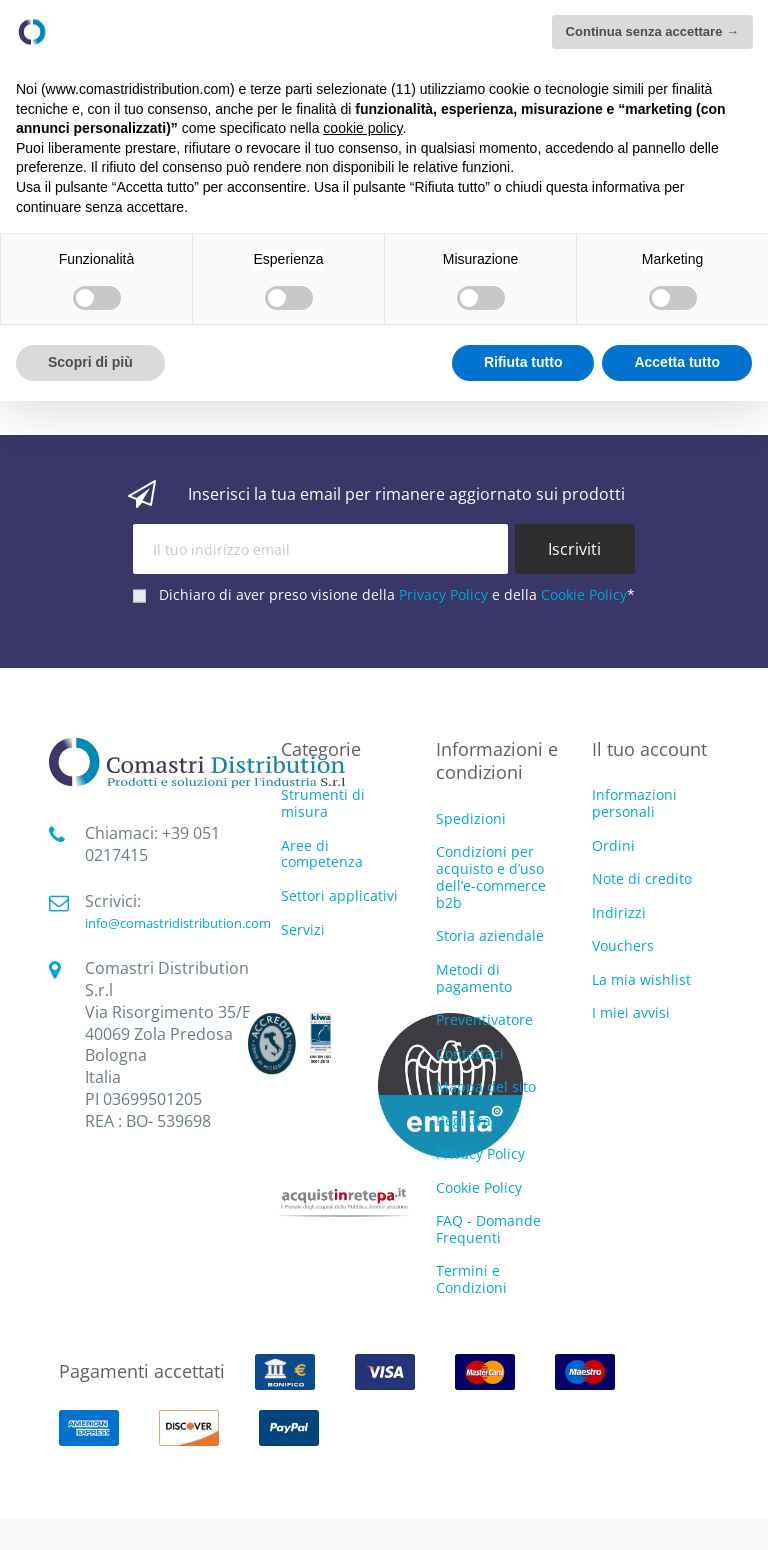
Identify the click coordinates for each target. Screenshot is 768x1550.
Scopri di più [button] (90, 362)
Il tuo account (649, 749)
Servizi (303, 930)
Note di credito (642, 878)
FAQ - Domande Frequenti (488, 1229)
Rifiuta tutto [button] (523, 362)
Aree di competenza (322, 855)
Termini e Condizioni (471, 1279)
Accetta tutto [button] (677, 362)
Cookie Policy (584, 594)
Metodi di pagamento (474, 978)
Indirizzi (619, 912)
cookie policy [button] (362, 128)
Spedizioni (471, 818)
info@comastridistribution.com (178, 923)
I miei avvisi (631, 1012)
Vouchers (623, 945)
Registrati (468, 1120)
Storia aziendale (490, 935)
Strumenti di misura (323, 804)
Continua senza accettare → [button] (652, 31)
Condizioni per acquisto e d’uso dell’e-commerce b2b (491, 876)
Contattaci (470, 1053)
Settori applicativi (339, 896)
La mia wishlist (641, 979)
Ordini (613, 845)
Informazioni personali (634, 803)
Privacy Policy (443, 594)
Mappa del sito (486, 1086)
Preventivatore (484, 1019)
